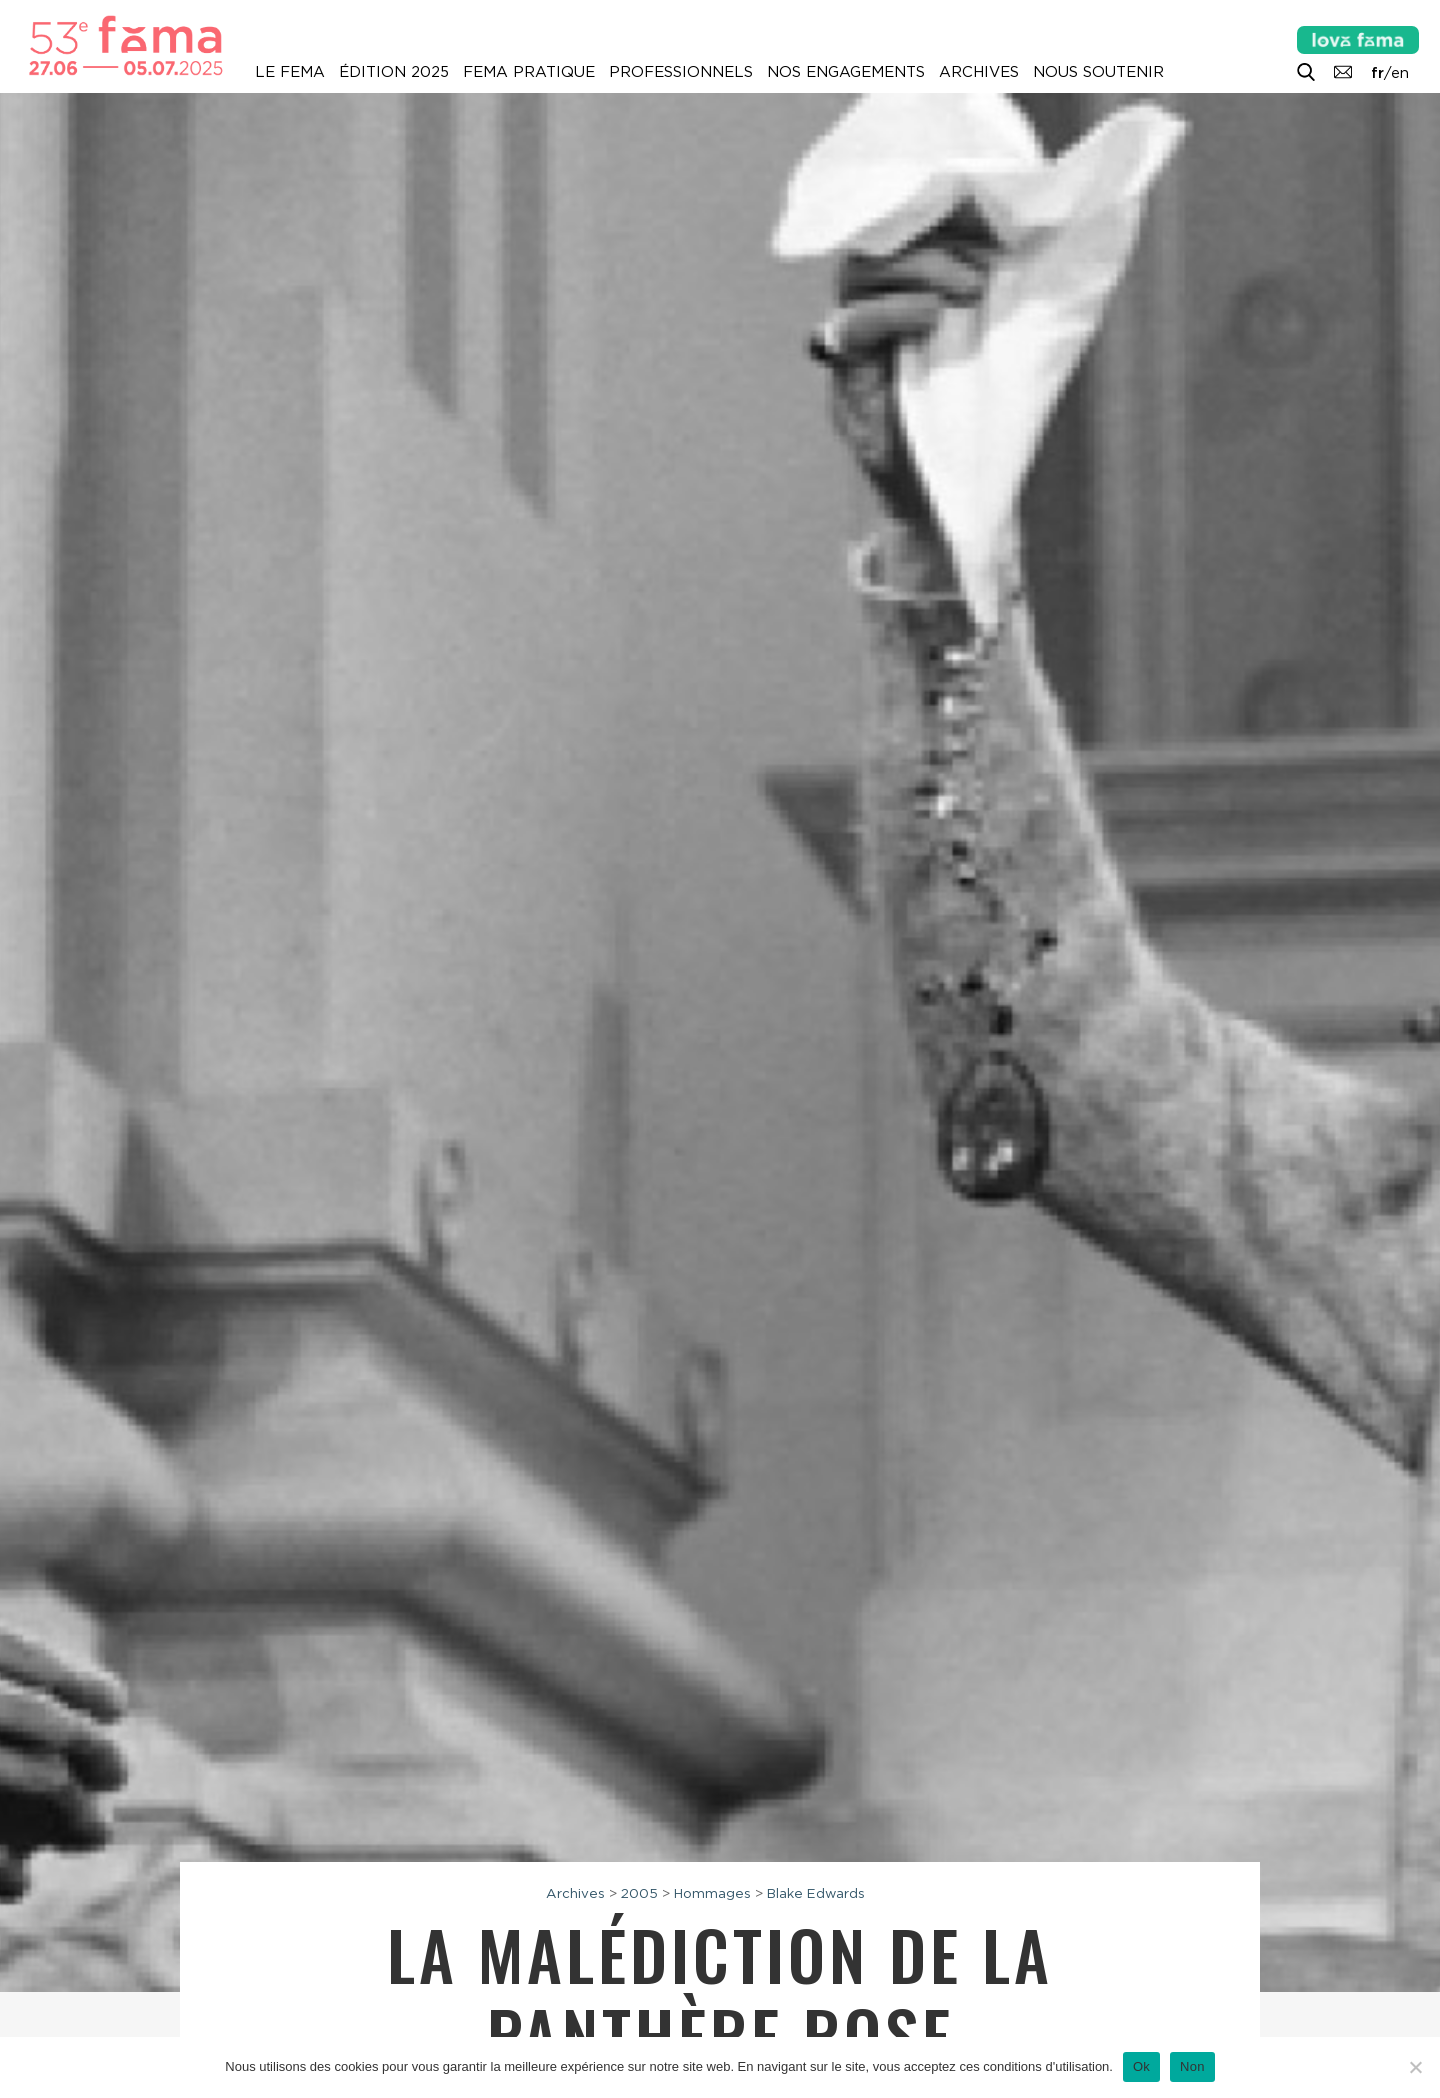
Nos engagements (846, 72)
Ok (1141, 2066)
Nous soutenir (1098, 72)
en (1400, 73)
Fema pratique (529, 72)
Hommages (712, 1893)
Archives (979, 72)
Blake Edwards (816, 1893)
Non (1192, 2066)
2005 (639, 1893)
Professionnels (681, 72)
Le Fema (290, 72)
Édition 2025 (394, 72)
